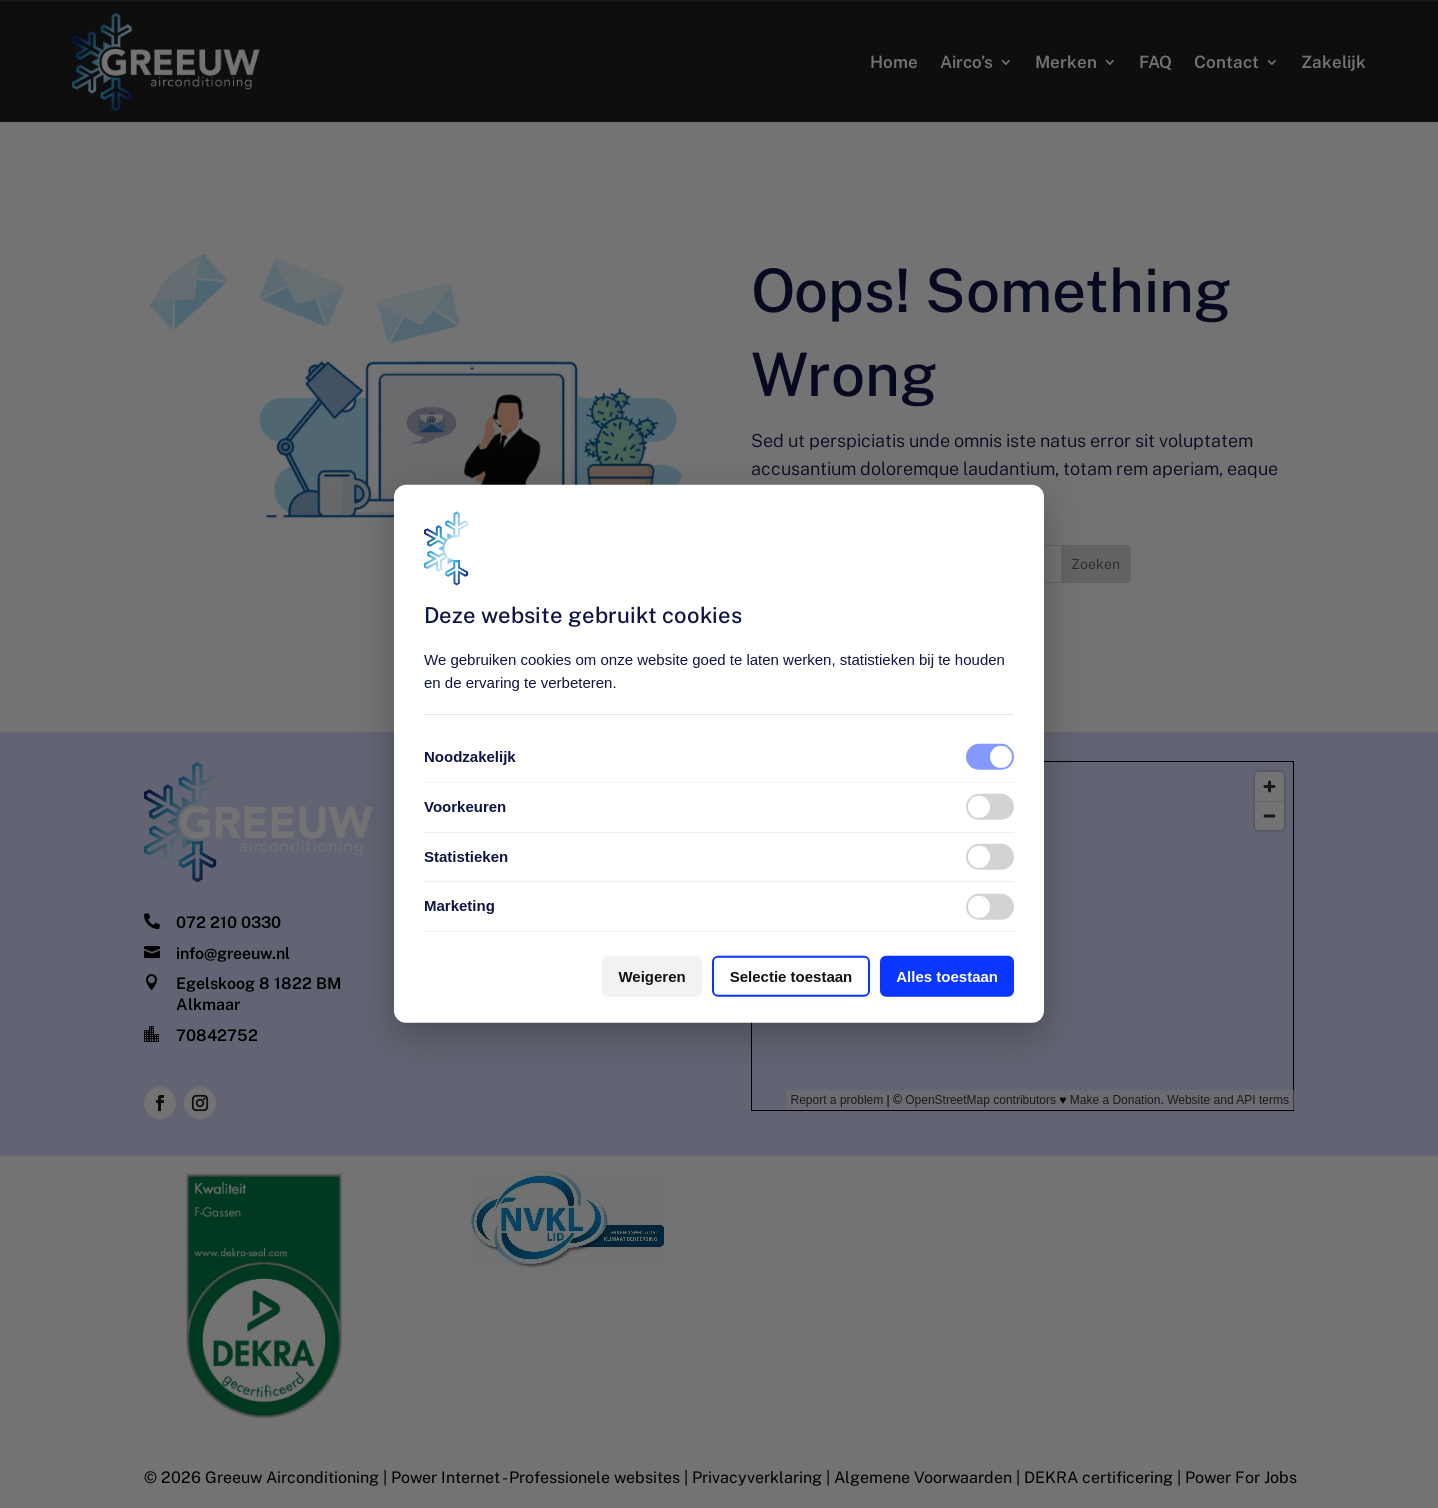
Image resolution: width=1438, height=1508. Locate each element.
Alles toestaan (947, 976)
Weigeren (651, 976)
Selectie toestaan (791, 976)
